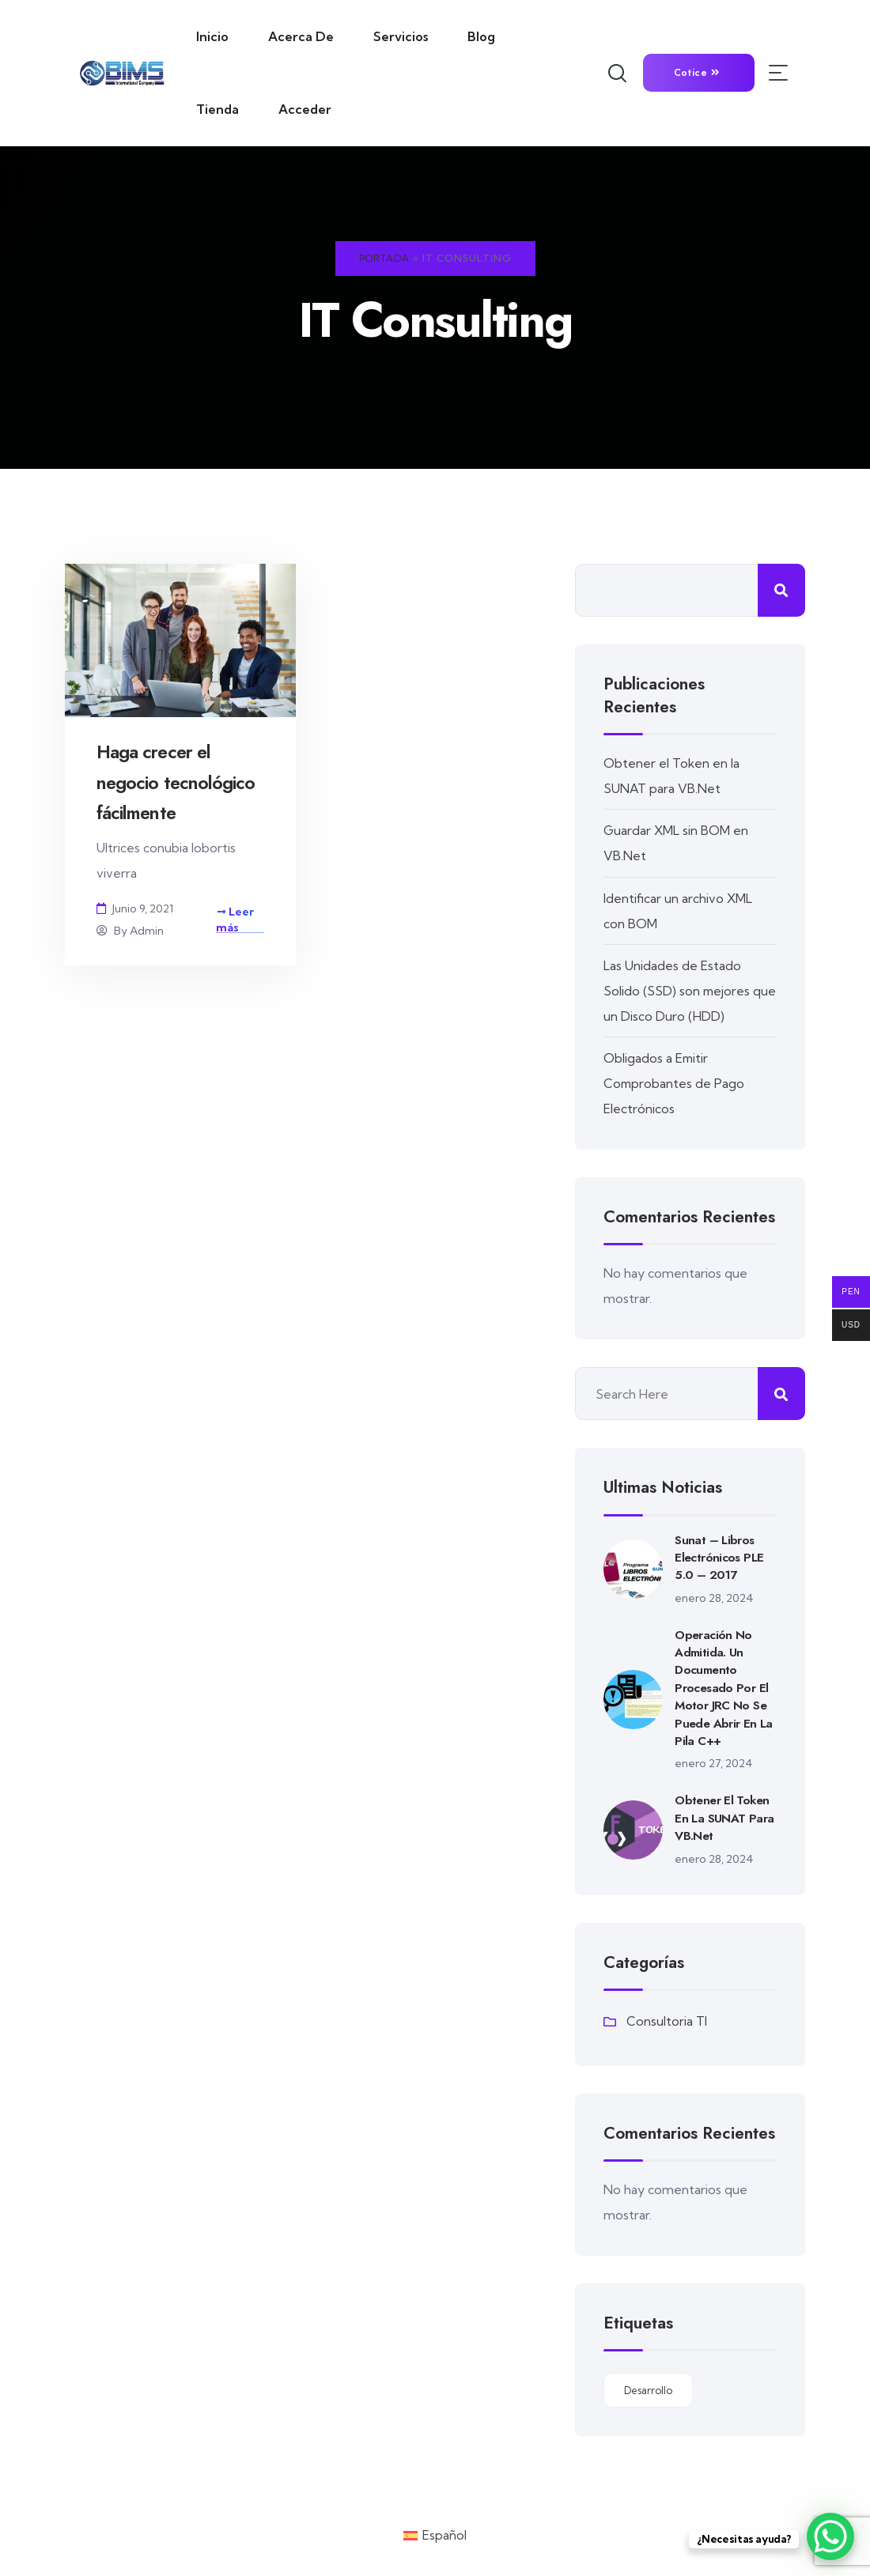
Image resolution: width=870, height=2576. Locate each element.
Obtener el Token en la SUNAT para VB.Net (724, 1817)
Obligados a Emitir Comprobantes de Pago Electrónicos (674, 1082)
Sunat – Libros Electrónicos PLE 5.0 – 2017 (720, 1556)
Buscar (781, 590)
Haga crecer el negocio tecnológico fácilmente (179, 782)
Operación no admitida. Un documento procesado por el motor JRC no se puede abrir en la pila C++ (724, 1687)
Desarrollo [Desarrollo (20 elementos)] (648, 2389)
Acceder (304, 109)
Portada (384, 258)
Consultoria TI (666, 2021)
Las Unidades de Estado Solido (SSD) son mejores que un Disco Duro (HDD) (677, 990)
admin (147, 931)
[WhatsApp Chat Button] (830, 2536)
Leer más (235, 920)
